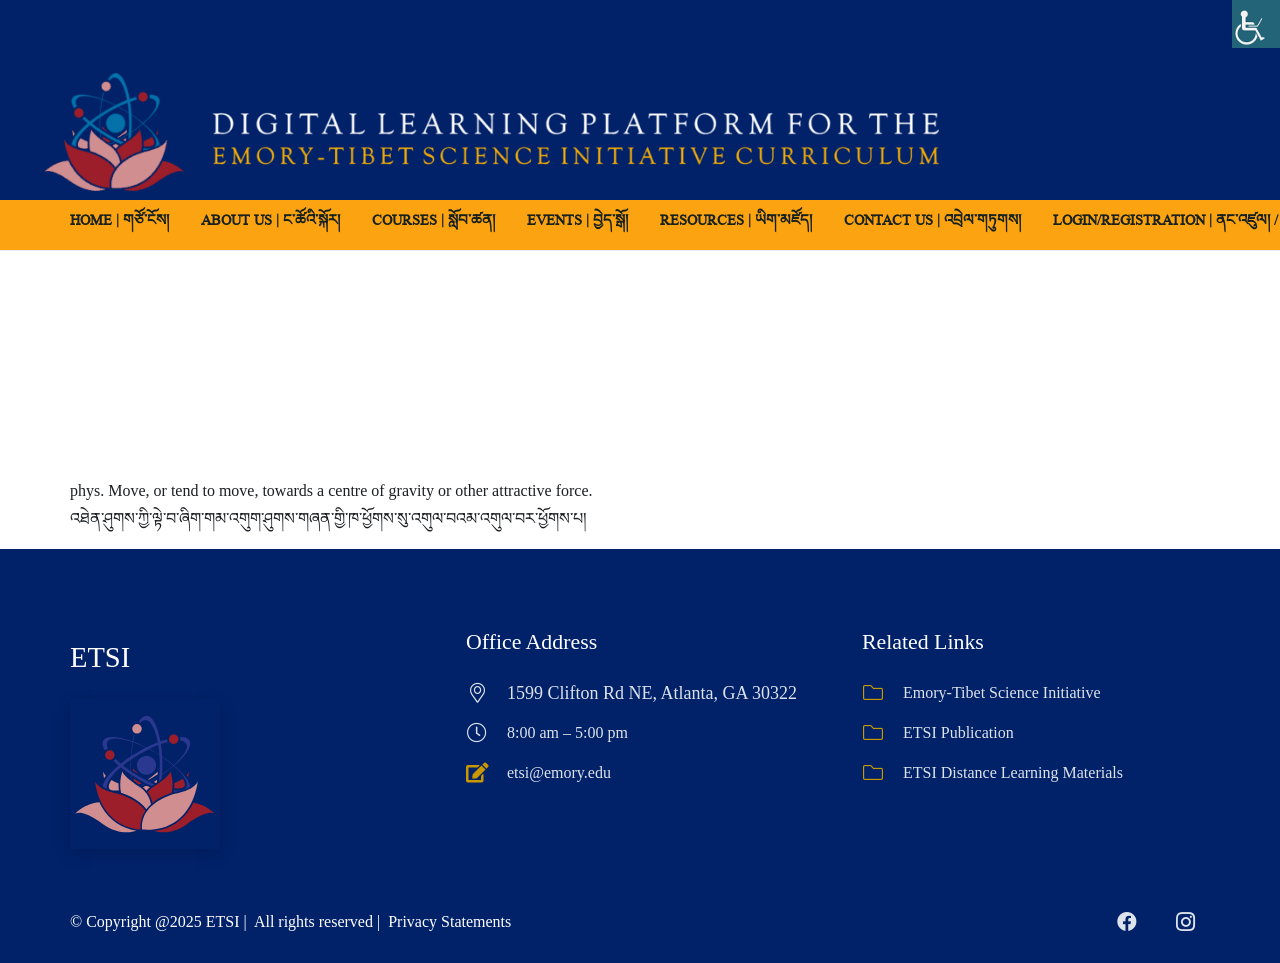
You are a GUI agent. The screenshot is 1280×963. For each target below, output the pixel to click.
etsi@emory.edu (559, 772)
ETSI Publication (958, 732)
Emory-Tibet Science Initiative (1002, 692)
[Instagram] (1185, 922)
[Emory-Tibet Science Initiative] (882, 693)
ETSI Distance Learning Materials (1013, 772)
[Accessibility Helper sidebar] (1256, 24)
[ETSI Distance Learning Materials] (882, 773)
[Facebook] (1127, 922)
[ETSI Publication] (882, 733)
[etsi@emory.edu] (486, 773)
